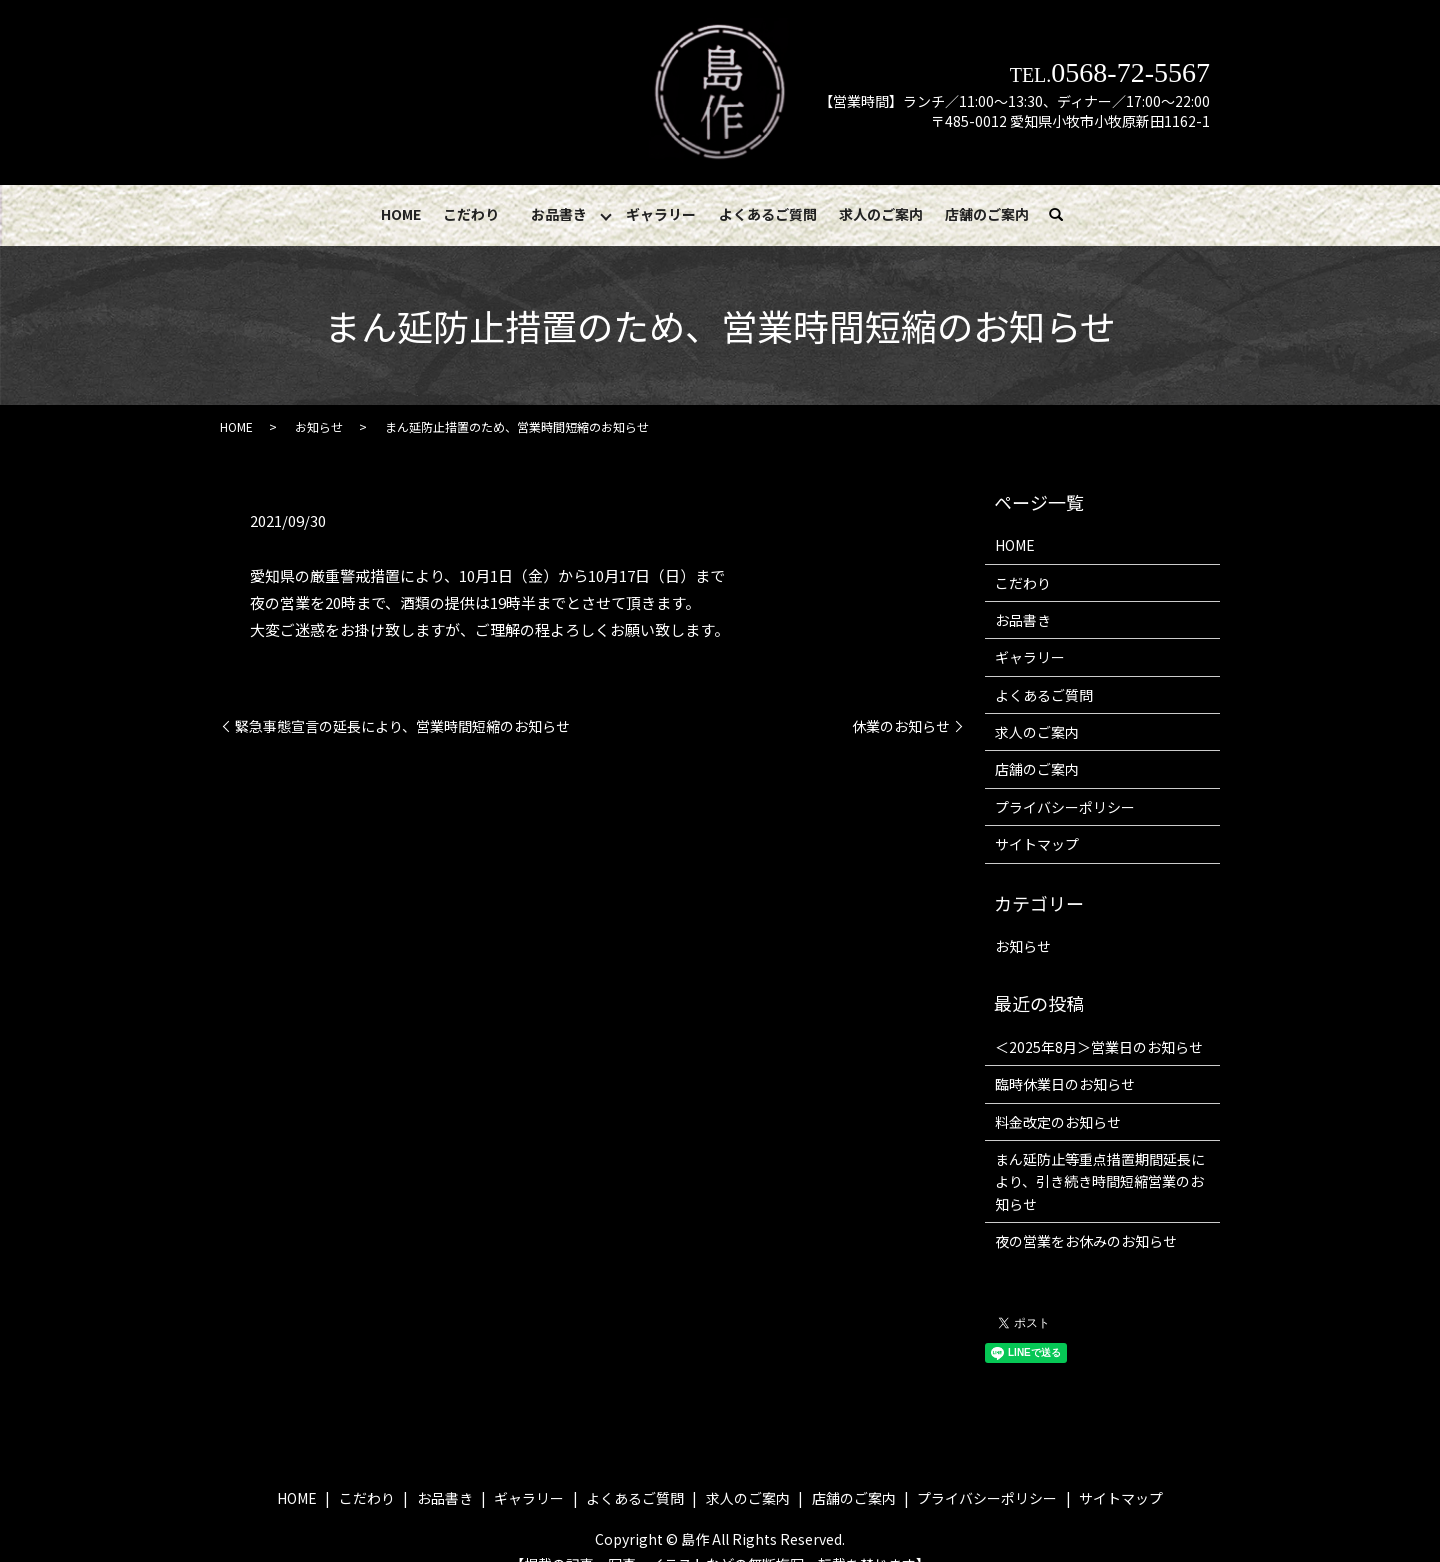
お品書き (559, 214)
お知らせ (319, 426)
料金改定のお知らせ (1058, 1122)
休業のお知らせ (901, 726)
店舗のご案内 (987, 214)
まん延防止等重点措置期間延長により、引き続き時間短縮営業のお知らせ (1100, 1181)
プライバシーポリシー (1065, 807)
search (1064, 215)
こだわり (471, 214)
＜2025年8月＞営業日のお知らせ (1099, 1047)
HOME (401, 214)
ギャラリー (661, 214)
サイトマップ (1037, 844)
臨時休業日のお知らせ (1065, 1084)
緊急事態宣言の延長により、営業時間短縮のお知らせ (402, 726)
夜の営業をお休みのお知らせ (1086, 1241)
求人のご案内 (881, 214)
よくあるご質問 (768, 214)
